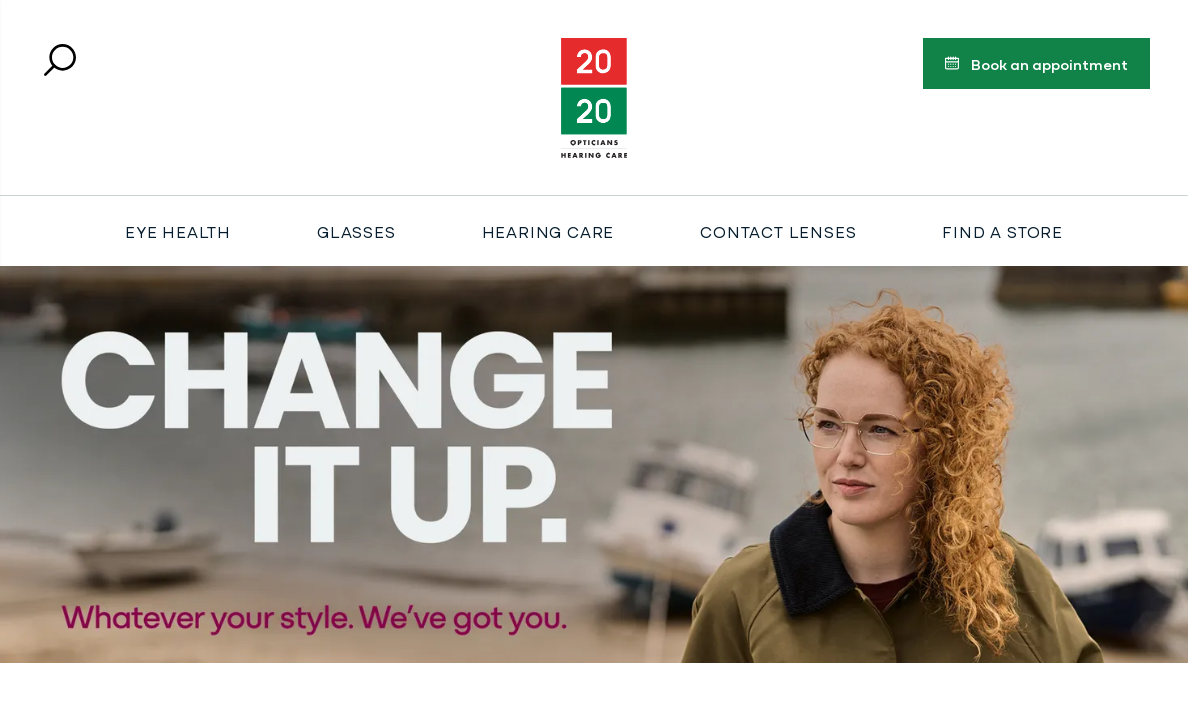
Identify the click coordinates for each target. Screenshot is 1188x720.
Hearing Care (548, 231)
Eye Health (178, 231)
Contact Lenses (778, 231)
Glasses (356, 231)
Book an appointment (1036, 67)
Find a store (1002, 231)
